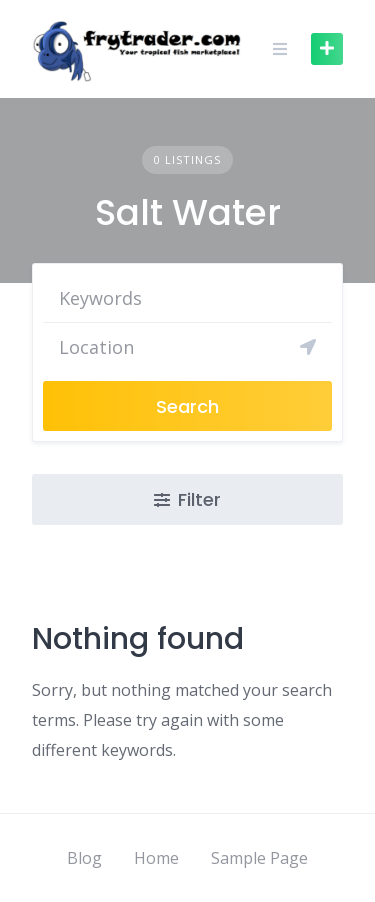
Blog (84, 858)
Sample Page (259, 858)
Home (156, 858)
